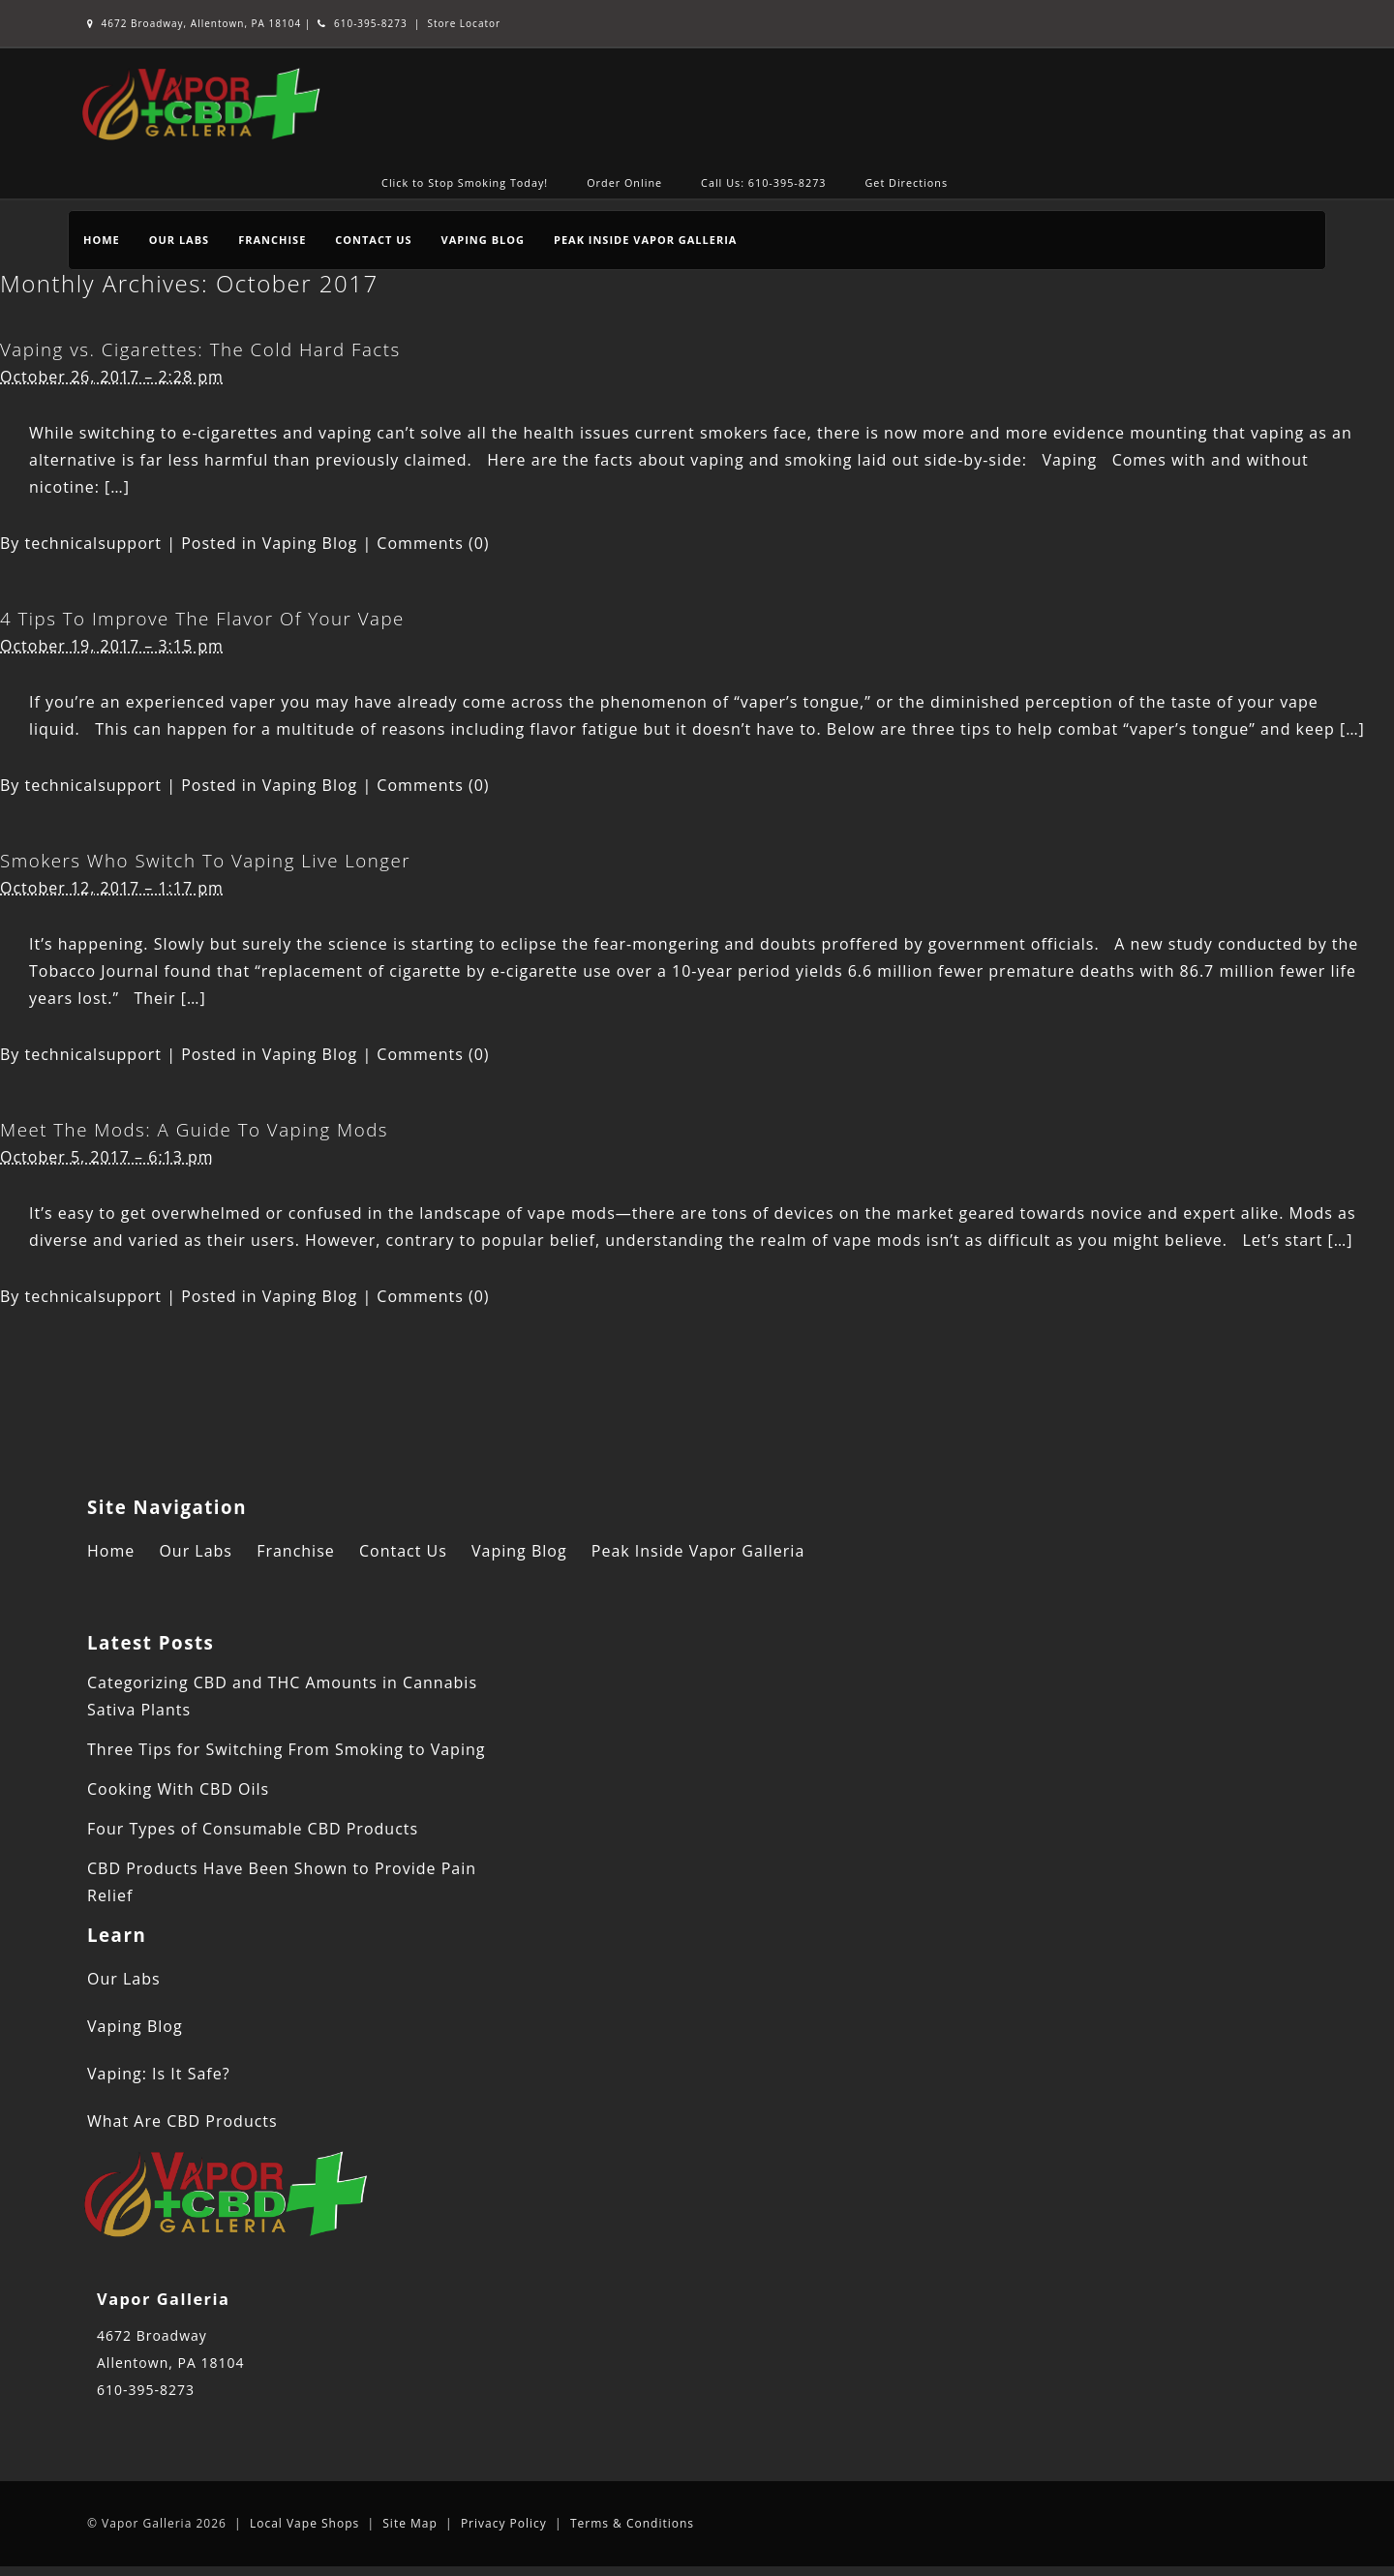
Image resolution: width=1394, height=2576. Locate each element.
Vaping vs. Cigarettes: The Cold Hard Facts (200, 349)
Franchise (272, 239)
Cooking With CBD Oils (178, 1789)
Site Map (410, 2523)
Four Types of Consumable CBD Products (252, 1828)
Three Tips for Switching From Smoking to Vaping (286, 1749)
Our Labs (179, 239)
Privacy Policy (504, 2523)
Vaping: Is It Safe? (158, 2073)
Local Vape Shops (304, 2523)
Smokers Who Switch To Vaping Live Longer (205, 860)
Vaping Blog (483, 239)
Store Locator (464, 23)
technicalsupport (94, 543)
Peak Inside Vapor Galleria (645, 239)
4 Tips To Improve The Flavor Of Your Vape (202, 618)
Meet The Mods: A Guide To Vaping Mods (194, 1129)
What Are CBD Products (182, 2121)
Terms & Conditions (632, 2523)
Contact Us (373, 239)
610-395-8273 (362, 23)
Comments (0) (433, 543)
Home (101, 239)
